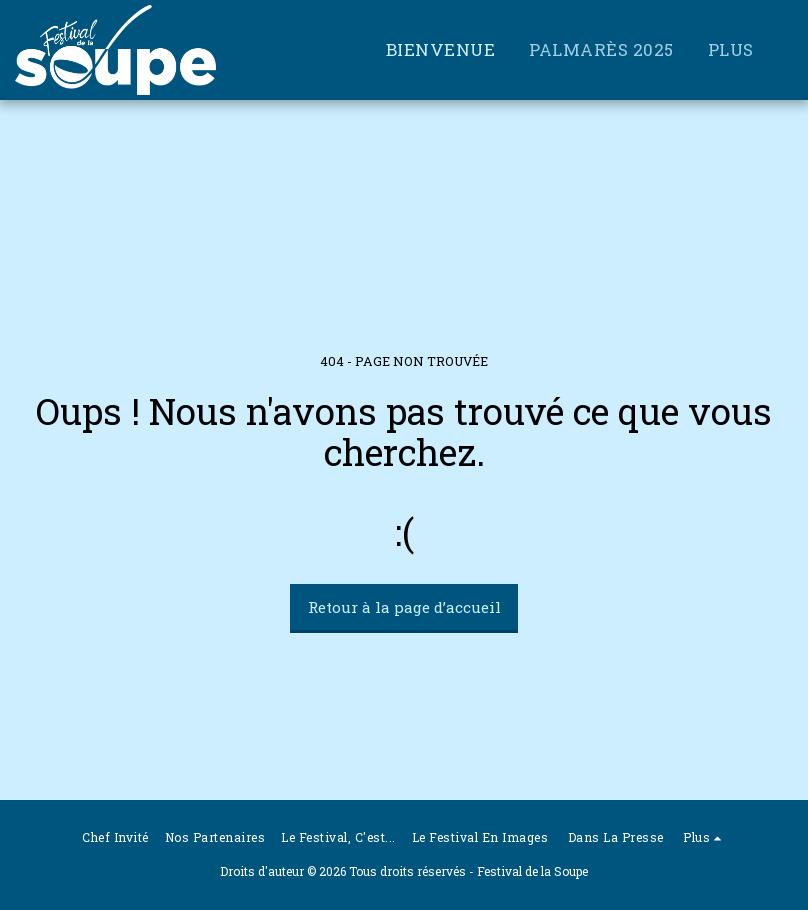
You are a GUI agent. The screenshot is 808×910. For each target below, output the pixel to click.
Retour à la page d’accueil (404, 607)
